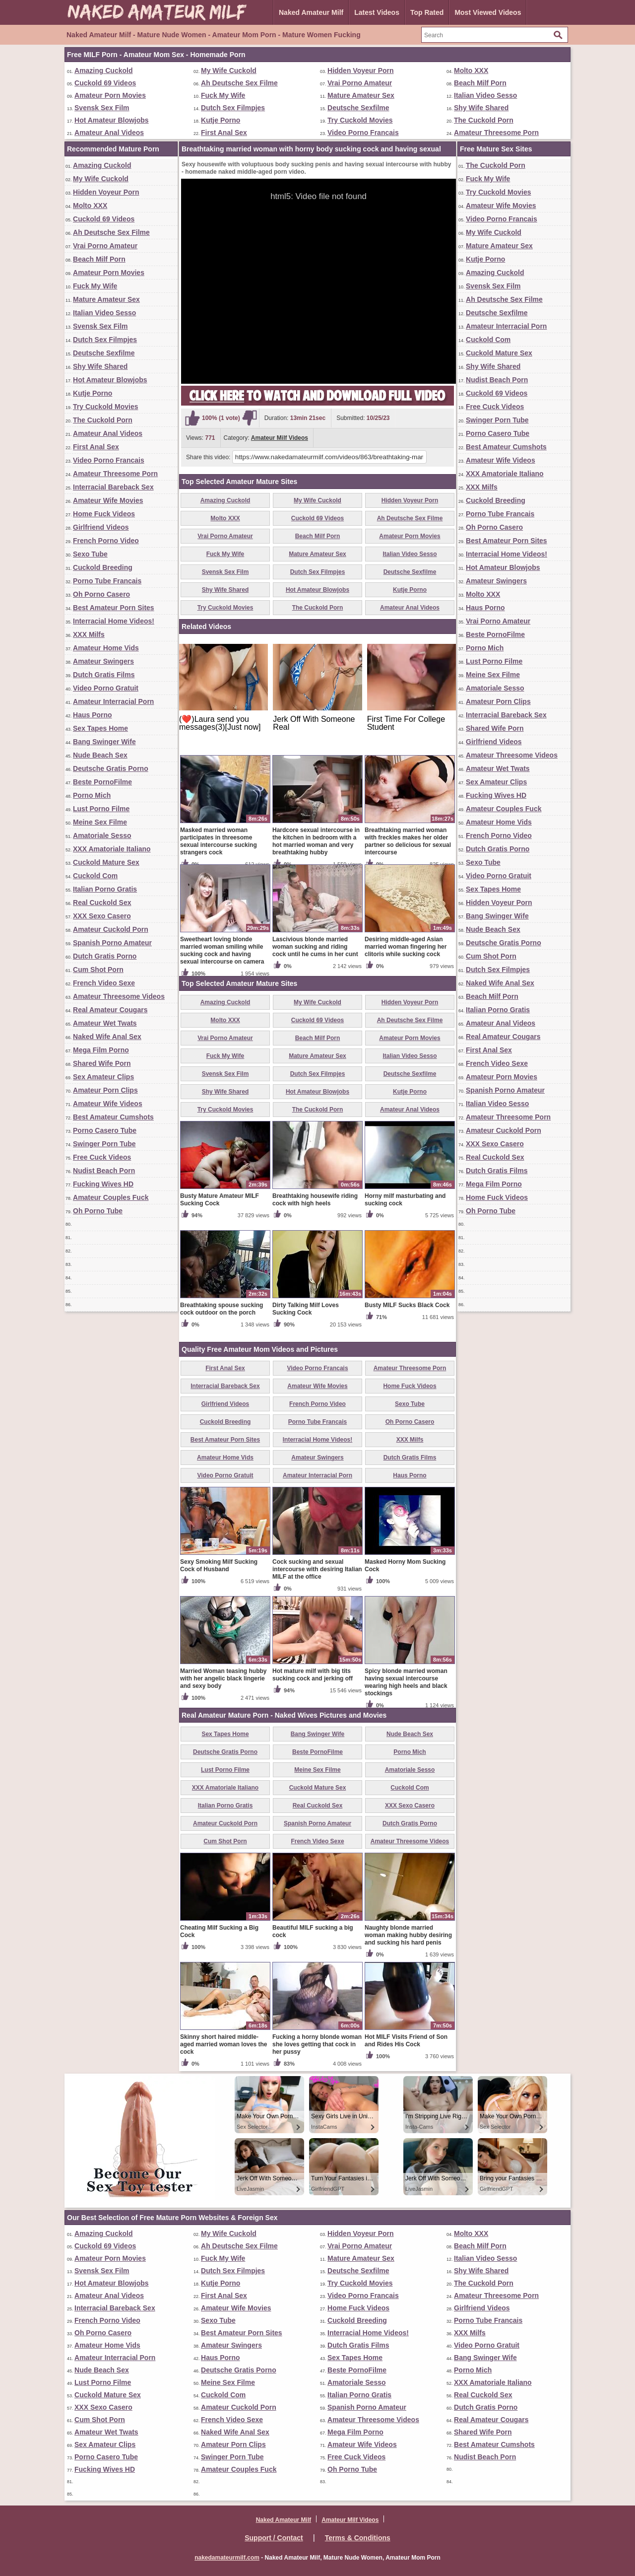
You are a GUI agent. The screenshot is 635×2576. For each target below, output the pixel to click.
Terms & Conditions (357, 2538)
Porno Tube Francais (107, 581)
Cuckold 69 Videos (105, 83)
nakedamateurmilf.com (226, 2557)
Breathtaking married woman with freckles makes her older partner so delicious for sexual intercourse (408, 841)
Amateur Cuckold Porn (110, 929)
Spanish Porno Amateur (112, 943)
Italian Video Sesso (485, 95)
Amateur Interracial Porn (113, 701)
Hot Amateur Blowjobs (111, 120)
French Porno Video (106, 541)
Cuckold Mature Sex (106, 862)
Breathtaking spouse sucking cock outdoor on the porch (221, 1309)
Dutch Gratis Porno (104, 956)
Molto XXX (471, 70)
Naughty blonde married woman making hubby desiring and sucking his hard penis (408, 1935)
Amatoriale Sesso (102, 835)
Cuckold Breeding (102, 567)
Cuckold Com (95, 876)
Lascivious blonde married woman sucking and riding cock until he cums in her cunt (315, 947)
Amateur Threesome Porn (496, 133)
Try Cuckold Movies (359, 120)
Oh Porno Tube (98, 1211)
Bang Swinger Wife (104, 742)
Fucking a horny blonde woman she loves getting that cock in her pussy (317, 2044)
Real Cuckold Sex (102, 902)
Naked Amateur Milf (311, 12)
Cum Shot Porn (98, 970)
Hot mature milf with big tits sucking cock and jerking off (312, 1675)
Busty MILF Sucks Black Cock (407, 1305)
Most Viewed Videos (487, 12)
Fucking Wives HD (103, 1184)
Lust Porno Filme (101, 809)
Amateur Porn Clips (105, 1090)
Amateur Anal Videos (109, 133)
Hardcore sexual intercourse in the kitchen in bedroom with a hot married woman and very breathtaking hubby (316, 841)
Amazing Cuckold (103, 70)
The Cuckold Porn (483, 120)
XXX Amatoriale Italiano (112, 849)
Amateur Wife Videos (107, 1104)
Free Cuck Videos (102, 1157)
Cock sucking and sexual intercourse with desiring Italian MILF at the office (317, 1569)
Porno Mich (92, 795)
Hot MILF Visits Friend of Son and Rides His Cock (406, 2040)
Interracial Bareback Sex (113, 487)
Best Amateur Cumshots (113, 1117)
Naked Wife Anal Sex (107, 1037)
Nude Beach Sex (100, 755)
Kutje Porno (220, 120)
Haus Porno (92, 715)
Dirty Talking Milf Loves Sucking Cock (305, 1309)
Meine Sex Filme (100, 822)
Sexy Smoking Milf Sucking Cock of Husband (218, 1565)
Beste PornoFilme (102, 782)
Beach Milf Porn (480, 83)
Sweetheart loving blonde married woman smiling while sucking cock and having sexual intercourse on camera (222, 950)
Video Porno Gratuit (105, 688)
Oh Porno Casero (101, 594)
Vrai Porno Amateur (359, 83)
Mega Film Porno (101, 1050)
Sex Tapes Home (100, 728)
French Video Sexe (104, 983)
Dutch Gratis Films (103, 675)
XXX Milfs (89, 634)
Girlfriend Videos (101, 527)
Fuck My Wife (223, 95)
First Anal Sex (224, 133)
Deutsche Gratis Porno (110, 768)
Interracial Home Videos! (113, 621)
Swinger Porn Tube (104, 1144)
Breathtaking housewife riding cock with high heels (315, 1199)
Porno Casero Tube (104, 1130)
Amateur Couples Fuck (110, 1197)
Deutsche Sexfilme (358, 108)
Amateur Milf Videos (279, 437)
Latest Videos (376, 12)
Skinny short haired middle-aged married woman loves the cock (223, 2044)
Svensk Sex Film (101, 108)
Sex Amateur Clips (103, 1077)
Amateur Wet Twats (105, 1023)
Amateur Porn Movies (110, 95)
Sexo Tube (90, 554)
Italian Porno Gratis (105, 889)
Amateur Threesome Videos (119, 996)
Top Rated (427, 12)
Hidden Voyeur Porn (360, 70)
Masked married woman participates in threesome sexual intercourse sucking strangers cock (218, 841)
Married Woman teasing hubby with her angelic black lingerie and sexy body (223, 1678)
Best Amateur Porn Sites (113, 608)
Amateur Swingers (103, 661)
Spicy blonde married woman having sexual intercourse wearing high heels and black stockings (406, 1682)
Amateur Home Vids (106, 648)
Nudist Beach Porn (104, 1171)
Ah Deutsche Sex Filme (239, 83)
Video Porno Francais (363, 133)
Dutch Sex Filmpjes (233, 108)
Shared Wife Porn (102, 1063)
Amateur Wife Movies (108, 500)
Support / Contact (274, 2538)
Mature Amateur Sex (360, 95)
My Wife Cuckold (228, 70)
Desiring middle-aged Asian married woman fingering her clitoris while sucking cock (405, 947)
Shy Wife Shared (481, 108)
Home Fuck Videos (104, 514)
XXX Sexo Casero (102, 916)
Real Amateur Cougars (110, 1010)
